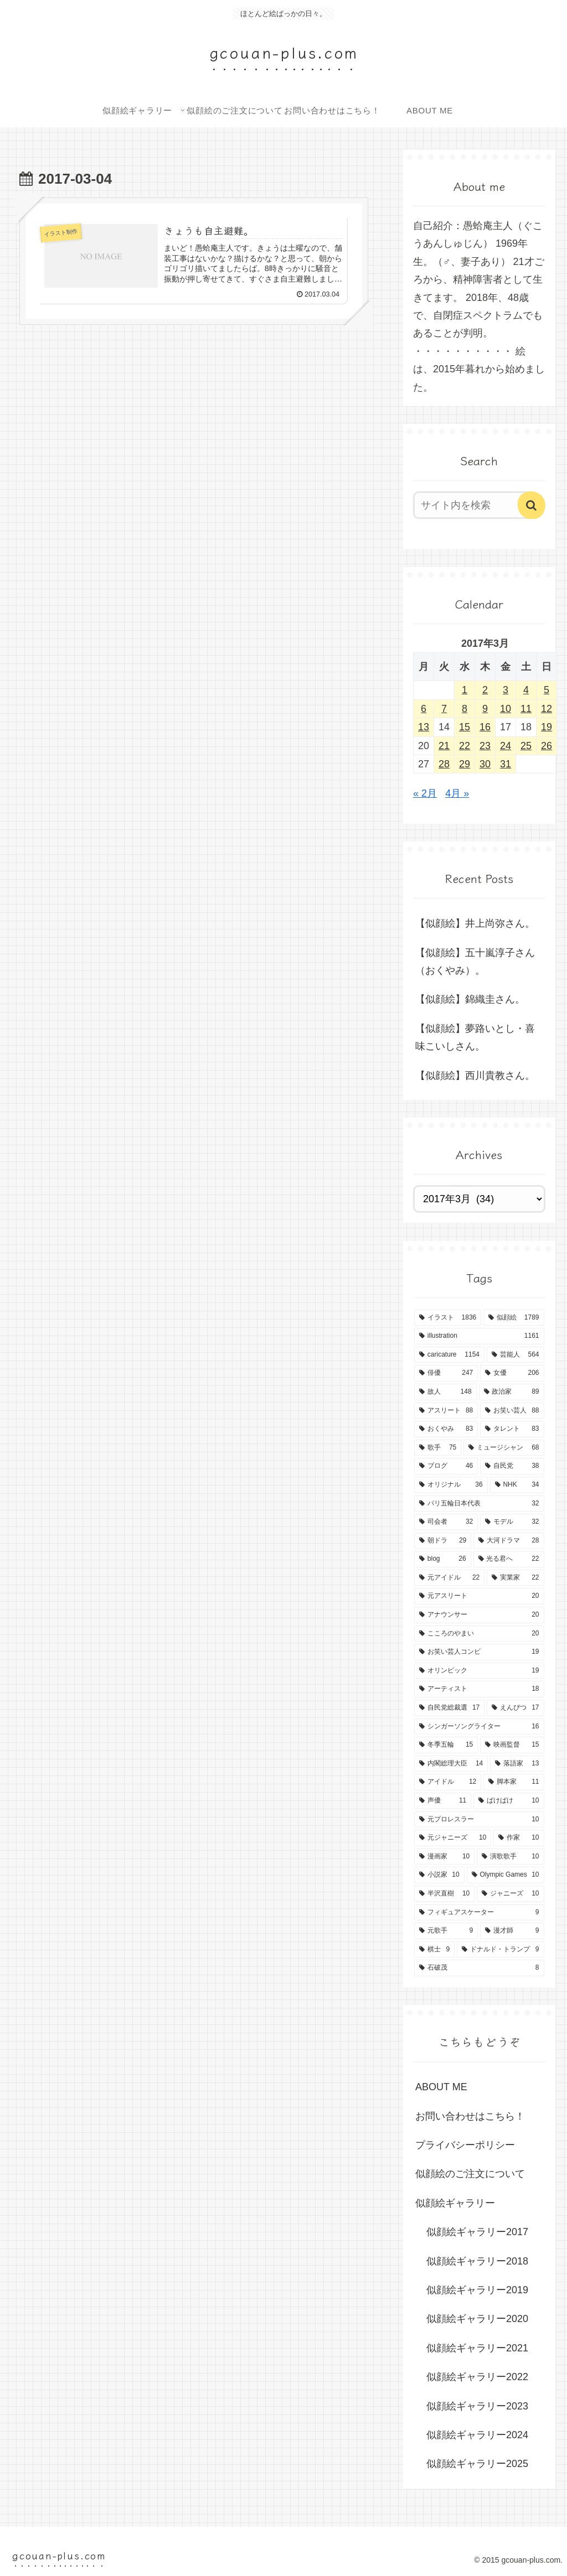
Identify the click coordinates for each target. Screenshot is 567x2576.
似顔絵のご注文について (470, 2173)
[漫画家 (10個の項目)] (444, 1856)
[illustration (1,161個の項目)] (479, 1336)
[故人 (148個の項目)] (445, 1392)
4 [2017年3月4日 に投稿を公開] (526, 689)
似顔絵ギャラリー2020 (477, 2318)
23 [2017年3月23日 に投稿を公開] (485, 745)
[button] (531, 505)
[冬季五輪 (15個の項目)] (446, 1745)
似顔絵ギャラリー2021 (477, 2348)
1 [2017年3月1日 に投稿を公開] (464, 689)
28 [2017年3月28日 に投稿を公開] (444, 764)
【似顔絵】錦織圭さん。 (470, 999)
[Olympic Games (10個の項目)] (505, 1875)
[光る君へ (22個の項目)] (508, 1559)
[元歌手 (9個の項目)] (446, 1931)
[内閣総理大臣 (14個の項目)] (451, 1764)
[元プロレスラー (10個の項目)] (479, 1819)
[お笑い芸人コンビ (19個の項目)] (479, 1652)
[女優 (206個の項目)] (512, 1373)
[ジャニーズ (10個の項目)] (510, 1894)
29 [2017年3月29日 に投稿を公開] (464, 764)
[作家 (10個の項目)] (518, 1838)
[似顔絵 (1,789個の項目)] (513, 1318)
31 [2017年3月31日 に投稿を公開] (505, 764)
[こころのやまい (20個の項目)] (479, 1633)
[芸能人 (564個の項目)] (515, 1355)
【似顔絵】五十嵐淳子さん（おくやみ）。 (475, 961)
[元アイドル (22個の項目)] (449, 1578)
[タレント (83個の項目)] (512, 1429)
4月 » (457, 793)
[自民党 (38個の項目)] (512, 1466)
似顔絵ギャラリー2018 (477, 2261)
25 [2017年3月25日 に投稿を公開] (526, 745)
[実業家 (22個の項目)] (515, 1578)
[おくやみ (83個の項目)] (446, 1429)
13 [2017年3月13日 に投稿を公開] (423, 727)
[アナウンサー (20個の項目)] (479, 1615)
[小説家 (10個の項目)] (439, 1875)
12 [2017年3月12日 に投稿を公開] (546, 708)
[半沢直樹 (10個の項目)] (444, 1894)
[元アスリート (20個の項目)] (479, 1596)
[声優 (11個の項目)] (442, 1801)
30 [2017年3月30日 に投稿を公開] (485, 764)
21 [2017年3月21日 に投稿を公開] (444, 745)
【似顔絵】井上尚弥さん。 (475, 923)
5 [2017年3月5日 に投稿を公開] (546, 689)
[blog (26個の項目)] (442, 1559)
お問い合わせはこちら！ (470, 2116)
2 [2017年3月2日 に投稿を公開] (485, 689)
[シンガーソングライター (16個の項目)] (479, 1726)
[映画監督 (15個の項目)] (512, 1745)
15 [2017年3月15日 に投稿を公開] (464, 727)
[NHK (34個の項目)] (517, 1485)
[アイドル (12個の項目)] (447, 1782)
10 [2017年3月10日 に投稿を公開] (505, 708)
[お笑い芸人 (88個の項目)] (512, 1411)
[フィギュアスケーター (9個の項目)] (479, 1912)
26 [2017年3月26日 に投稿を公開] (546, 745)
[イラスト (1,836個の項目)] (447, 1318)
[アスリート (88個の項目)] (446, 1411)
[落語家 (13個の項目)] (517, 1764)
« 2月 (425, 793)
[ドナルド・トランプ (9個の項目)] (500, 1949)
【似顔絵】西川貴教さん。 (475, 1075)
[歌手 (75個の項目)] (437, 1448)
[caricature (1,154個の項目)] (449, 1355)
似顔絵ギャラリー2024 (477, 2434)
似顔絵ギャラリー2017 (477, 2231)
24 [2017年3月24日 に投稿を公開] (505, 745)
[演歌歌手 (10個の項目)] (510, 1856)
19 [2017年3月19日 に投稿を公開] (546, 727)
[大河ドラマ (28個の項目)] (508, 1541)
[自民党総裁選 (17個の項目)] (449, 1708)
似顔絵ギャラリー (455, 2203)
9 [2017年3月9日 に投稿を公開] (485, 708)
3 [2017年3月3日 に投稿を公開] (505, 689)
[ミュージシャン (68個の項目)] (503, 1448)
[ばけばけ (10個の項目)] (508, 1801)
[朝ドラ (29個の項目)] (442, 1541)
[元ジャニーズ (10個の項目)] (452, 1838)
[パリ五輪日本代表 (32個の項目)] (479, 1503)
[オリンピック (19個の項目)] (479, 1671)
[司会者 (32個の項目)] (446, 1522)
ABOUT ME (441, 2086)
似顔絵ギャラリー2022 (477, 2376)
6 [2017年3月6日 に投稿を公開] (423, 708)
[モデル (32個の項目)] (512, 1522)
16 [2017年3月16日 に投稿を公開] (485, 727)
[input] (473, 505)
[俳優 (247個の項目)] (446, 1373)
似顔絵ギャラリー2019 (477, 2289)
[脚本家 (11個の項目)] (513, 1782)
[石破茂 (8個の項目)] (479, 1968)
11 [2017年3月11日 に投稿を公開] (526, 708)
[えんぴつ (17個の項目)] (515, 1708)
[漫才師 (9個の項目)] (512, 1931)
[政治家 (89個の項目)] (511, 1392)
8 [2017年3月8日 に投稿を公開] (464, 708)
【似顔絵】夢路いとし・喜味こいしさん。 (475, 1037)
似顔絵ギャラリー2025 (477, 2463)
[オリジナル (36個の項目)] (451, 1485)
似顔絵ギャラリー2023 (477, 2406)
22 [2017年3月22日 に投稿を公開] (464, 745)
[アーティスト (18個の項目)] (479, 1689)
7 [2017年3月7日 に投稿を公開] (444, 708)
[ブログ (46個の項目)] (446, 1466)
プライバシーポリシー (465, 2145)
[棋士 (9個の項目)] (434, 1949)
